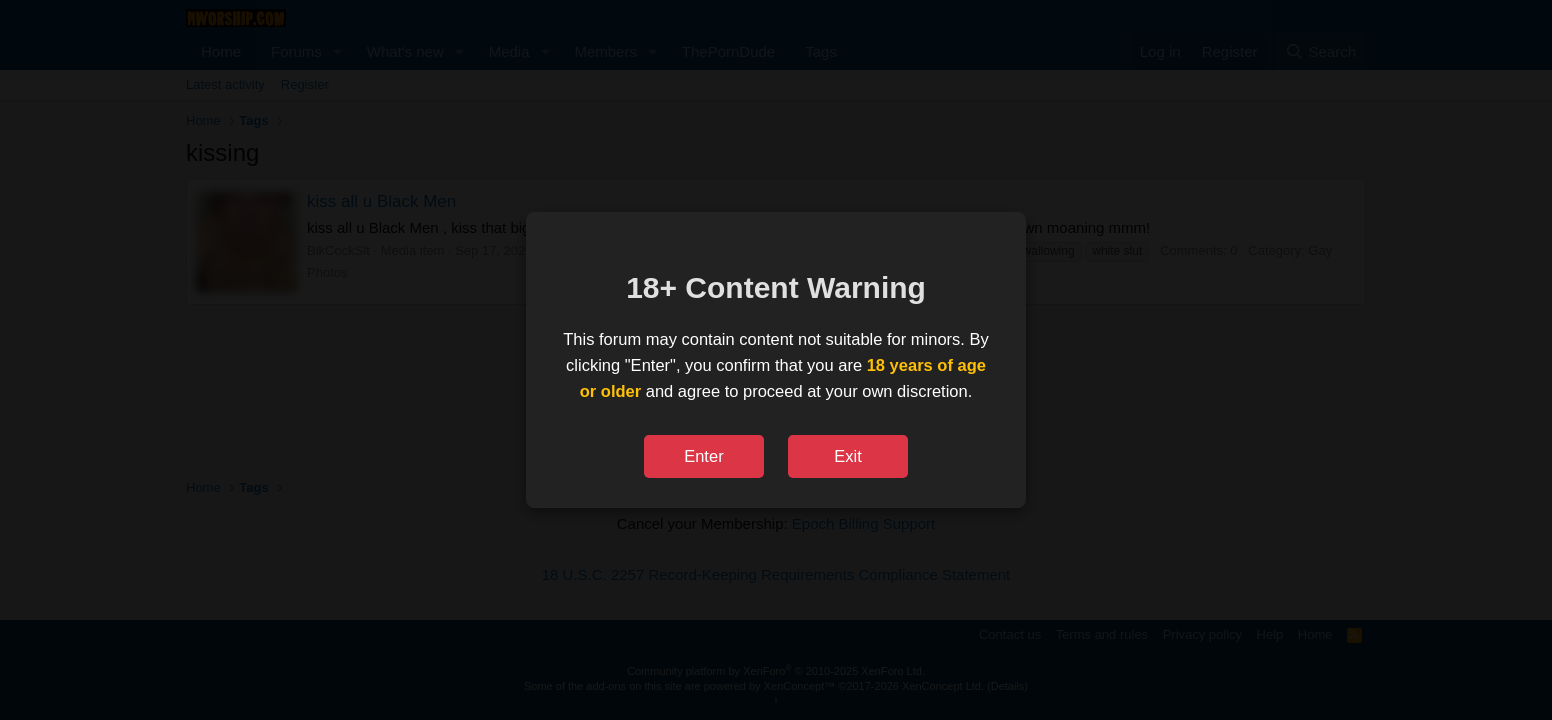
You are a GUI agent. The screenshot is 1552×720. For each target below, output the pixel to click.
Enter (703, 456)
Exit (848, 456)
